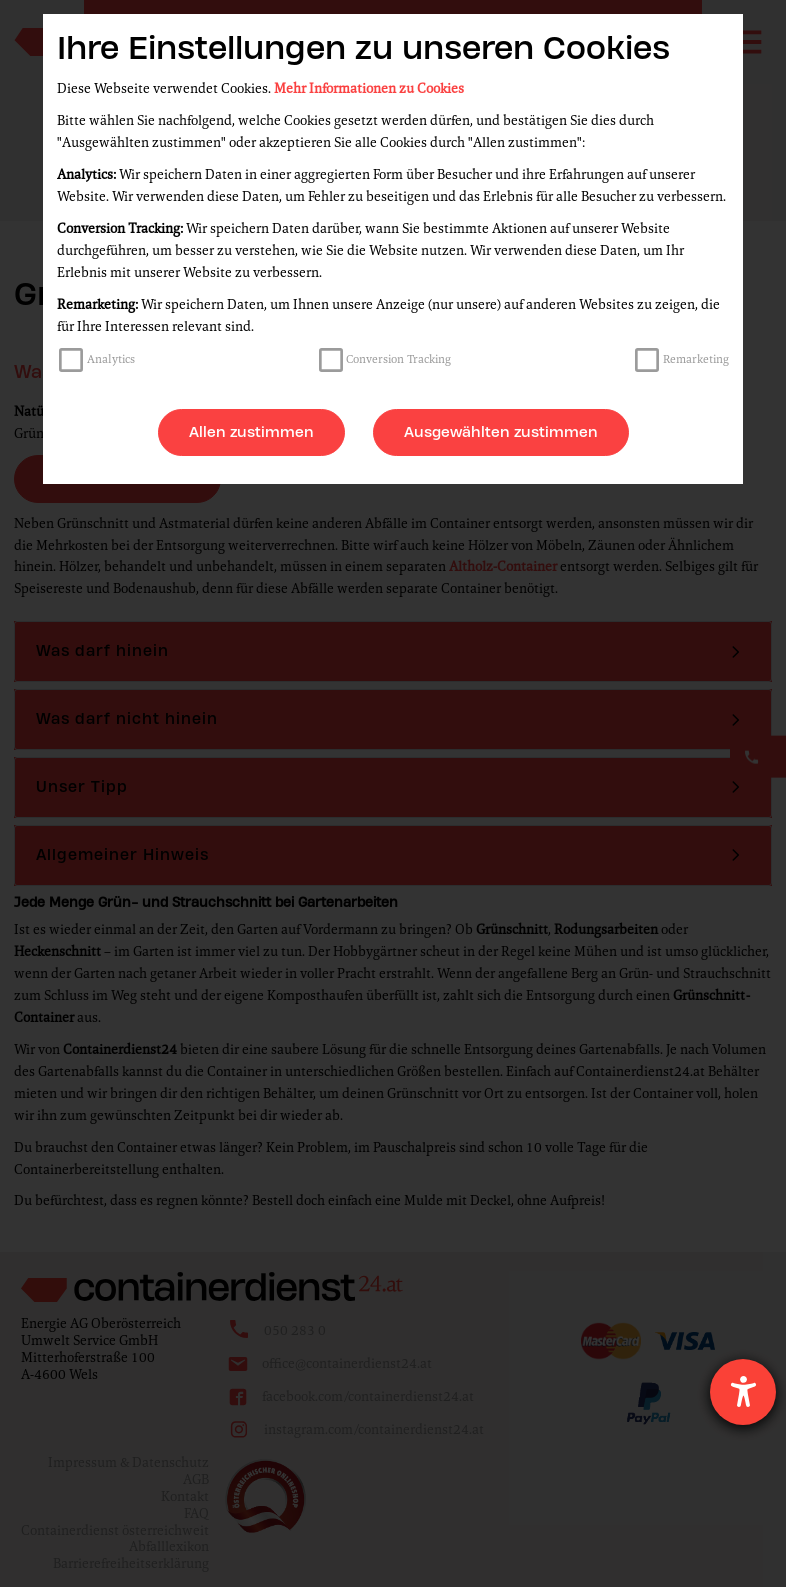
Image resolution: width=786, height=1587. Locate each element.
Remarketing (696, 359)
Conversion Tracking (398, 359)
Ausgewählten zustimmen (501, 432)
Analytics (111, 359)
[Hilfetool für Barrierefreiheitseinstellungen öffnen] (743, 1392)
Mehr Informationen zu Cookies (369, 88)
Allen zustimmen (251, 432)
